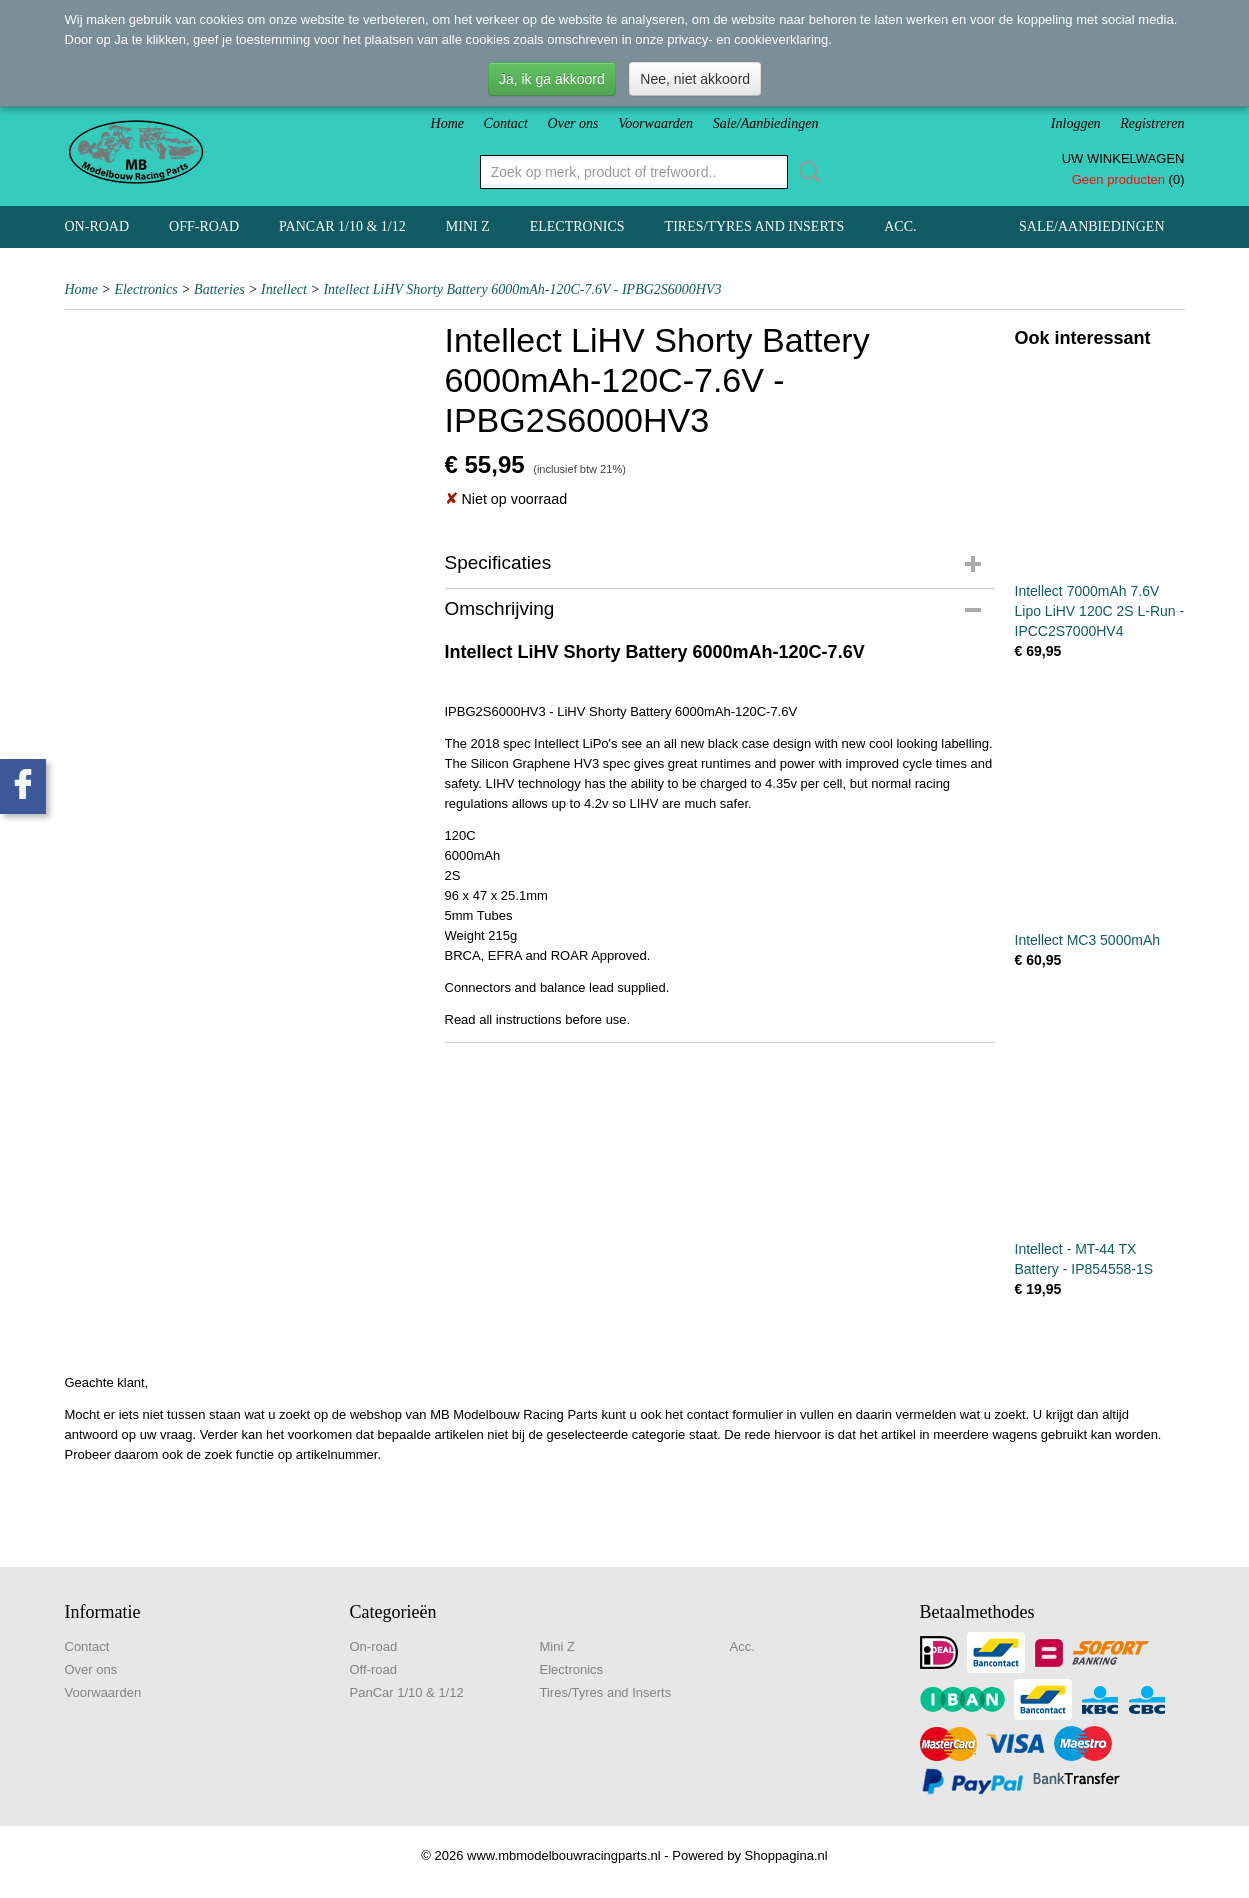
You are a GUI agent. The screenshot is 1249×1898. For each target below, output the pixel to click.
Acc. (900, 226)
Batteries (219, 289)
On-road (97, 226)
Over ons (573, 123)
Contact (506, 123)
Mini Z (468, 226)
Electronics (577, 226)
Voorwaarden (655, 123)
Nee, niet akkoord (695, 79)
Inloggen (1076, 123)
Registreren (1152, 123)
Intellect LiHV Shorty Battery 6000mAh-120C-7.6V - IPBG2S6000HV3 (522, 289)
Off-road (204, 226)
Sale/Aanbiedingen (766, 123)
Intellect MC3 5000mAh (1088, 940)
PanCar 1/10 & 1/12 (342, 226)
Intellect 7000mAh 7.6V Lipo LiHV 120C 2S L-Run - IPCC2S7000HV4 (1100, 611)
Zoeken (806, 172)
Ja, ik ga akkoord (552, 79)
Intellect (284, 289)
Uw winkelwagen (1123, 158)
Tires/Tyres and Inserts (755, 226)
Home (447, 123)
